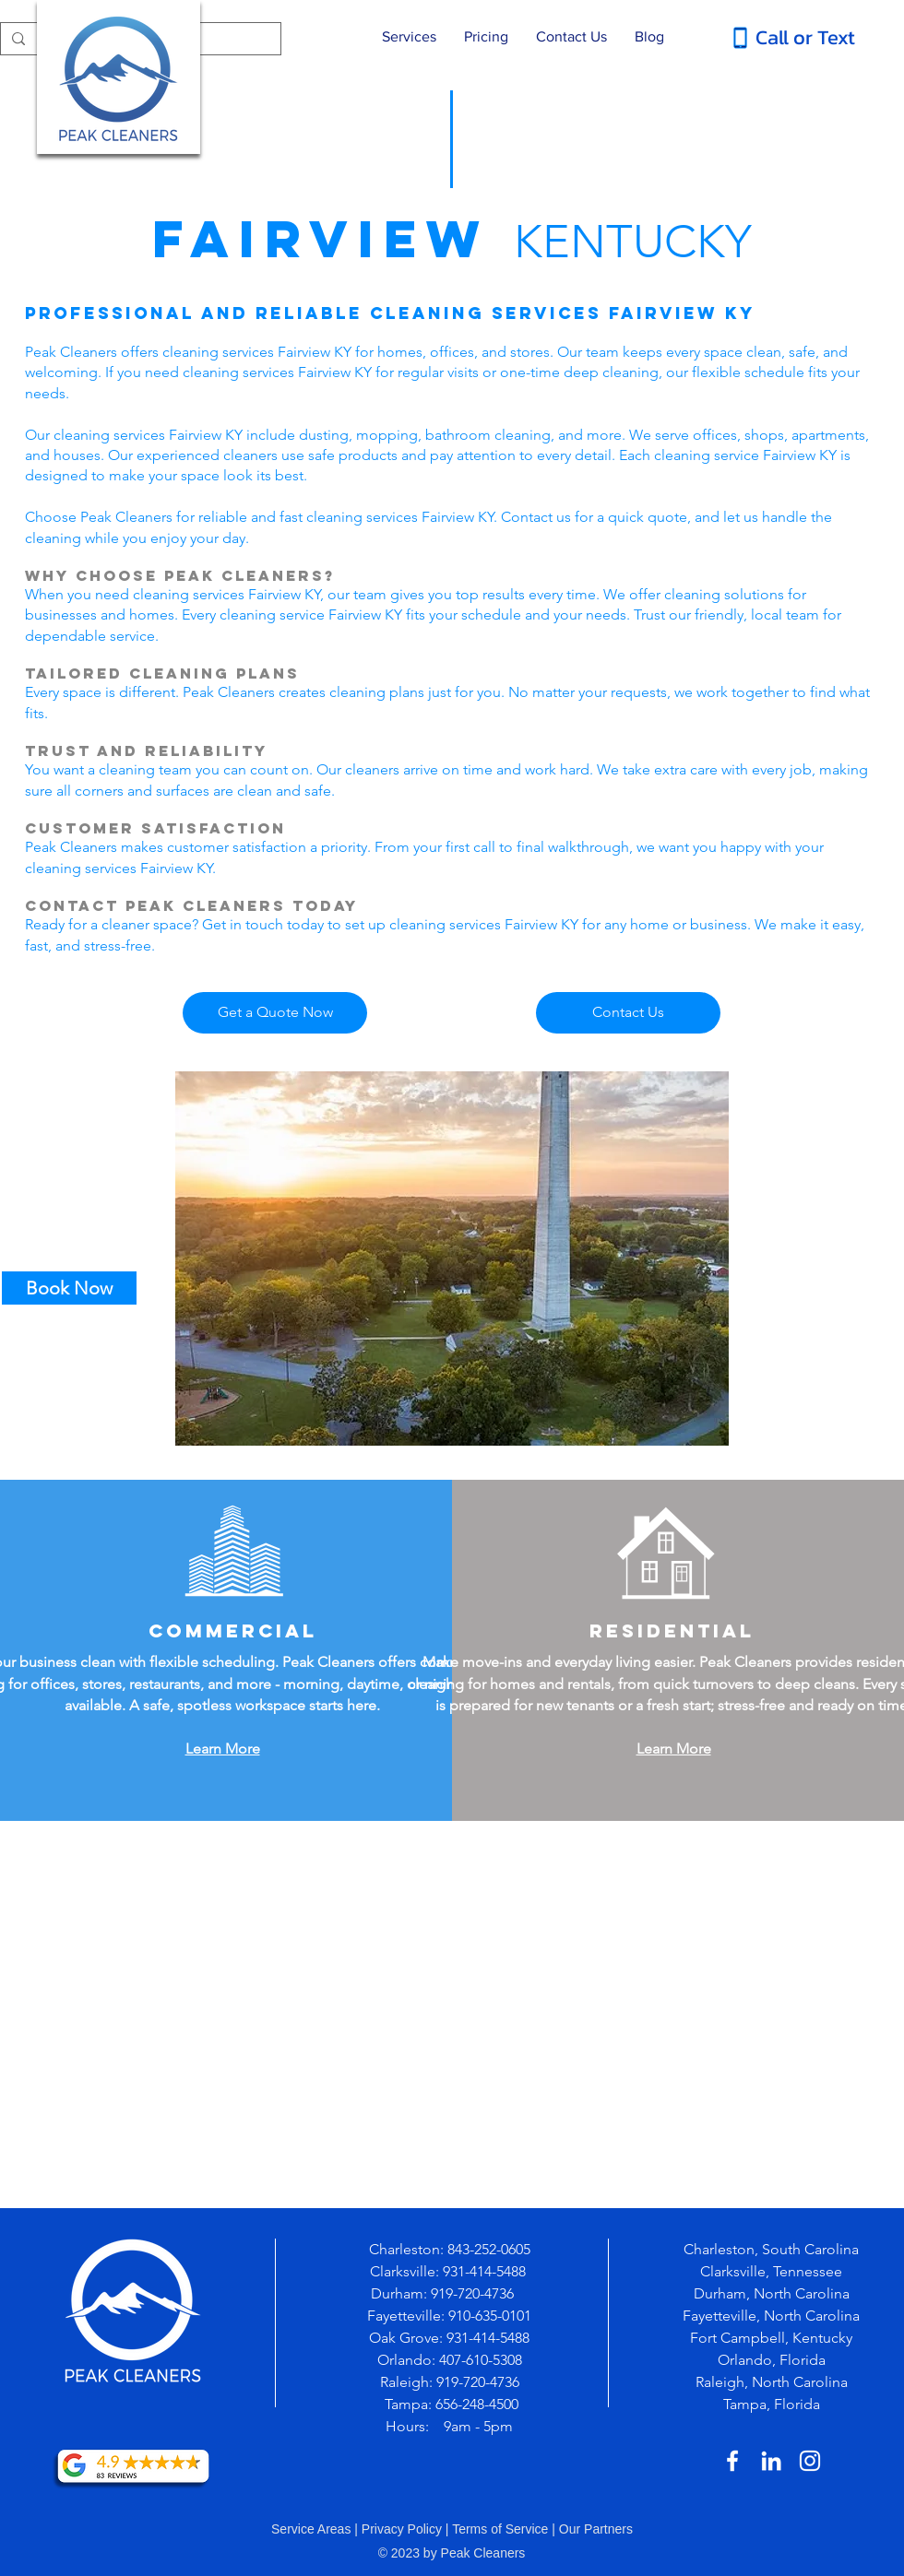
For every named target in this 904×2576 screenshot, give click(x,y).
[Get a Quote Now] (275, 1013)
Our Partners (596, 2529)
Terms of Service (500, 2529)
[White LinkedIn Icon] (771, 2461)
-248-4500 (488, 2404)
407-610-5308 (480, 2360)
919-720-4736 (474, 2293)
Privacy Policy (402, 2529)
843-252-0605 (488, 2249)
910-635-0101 (489, 2315)
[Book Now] (69, 1288)
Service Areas (311, 2529)
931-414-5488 (484, 2271)
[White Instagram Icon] (810, 2461)
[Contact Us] (628, 1013)
